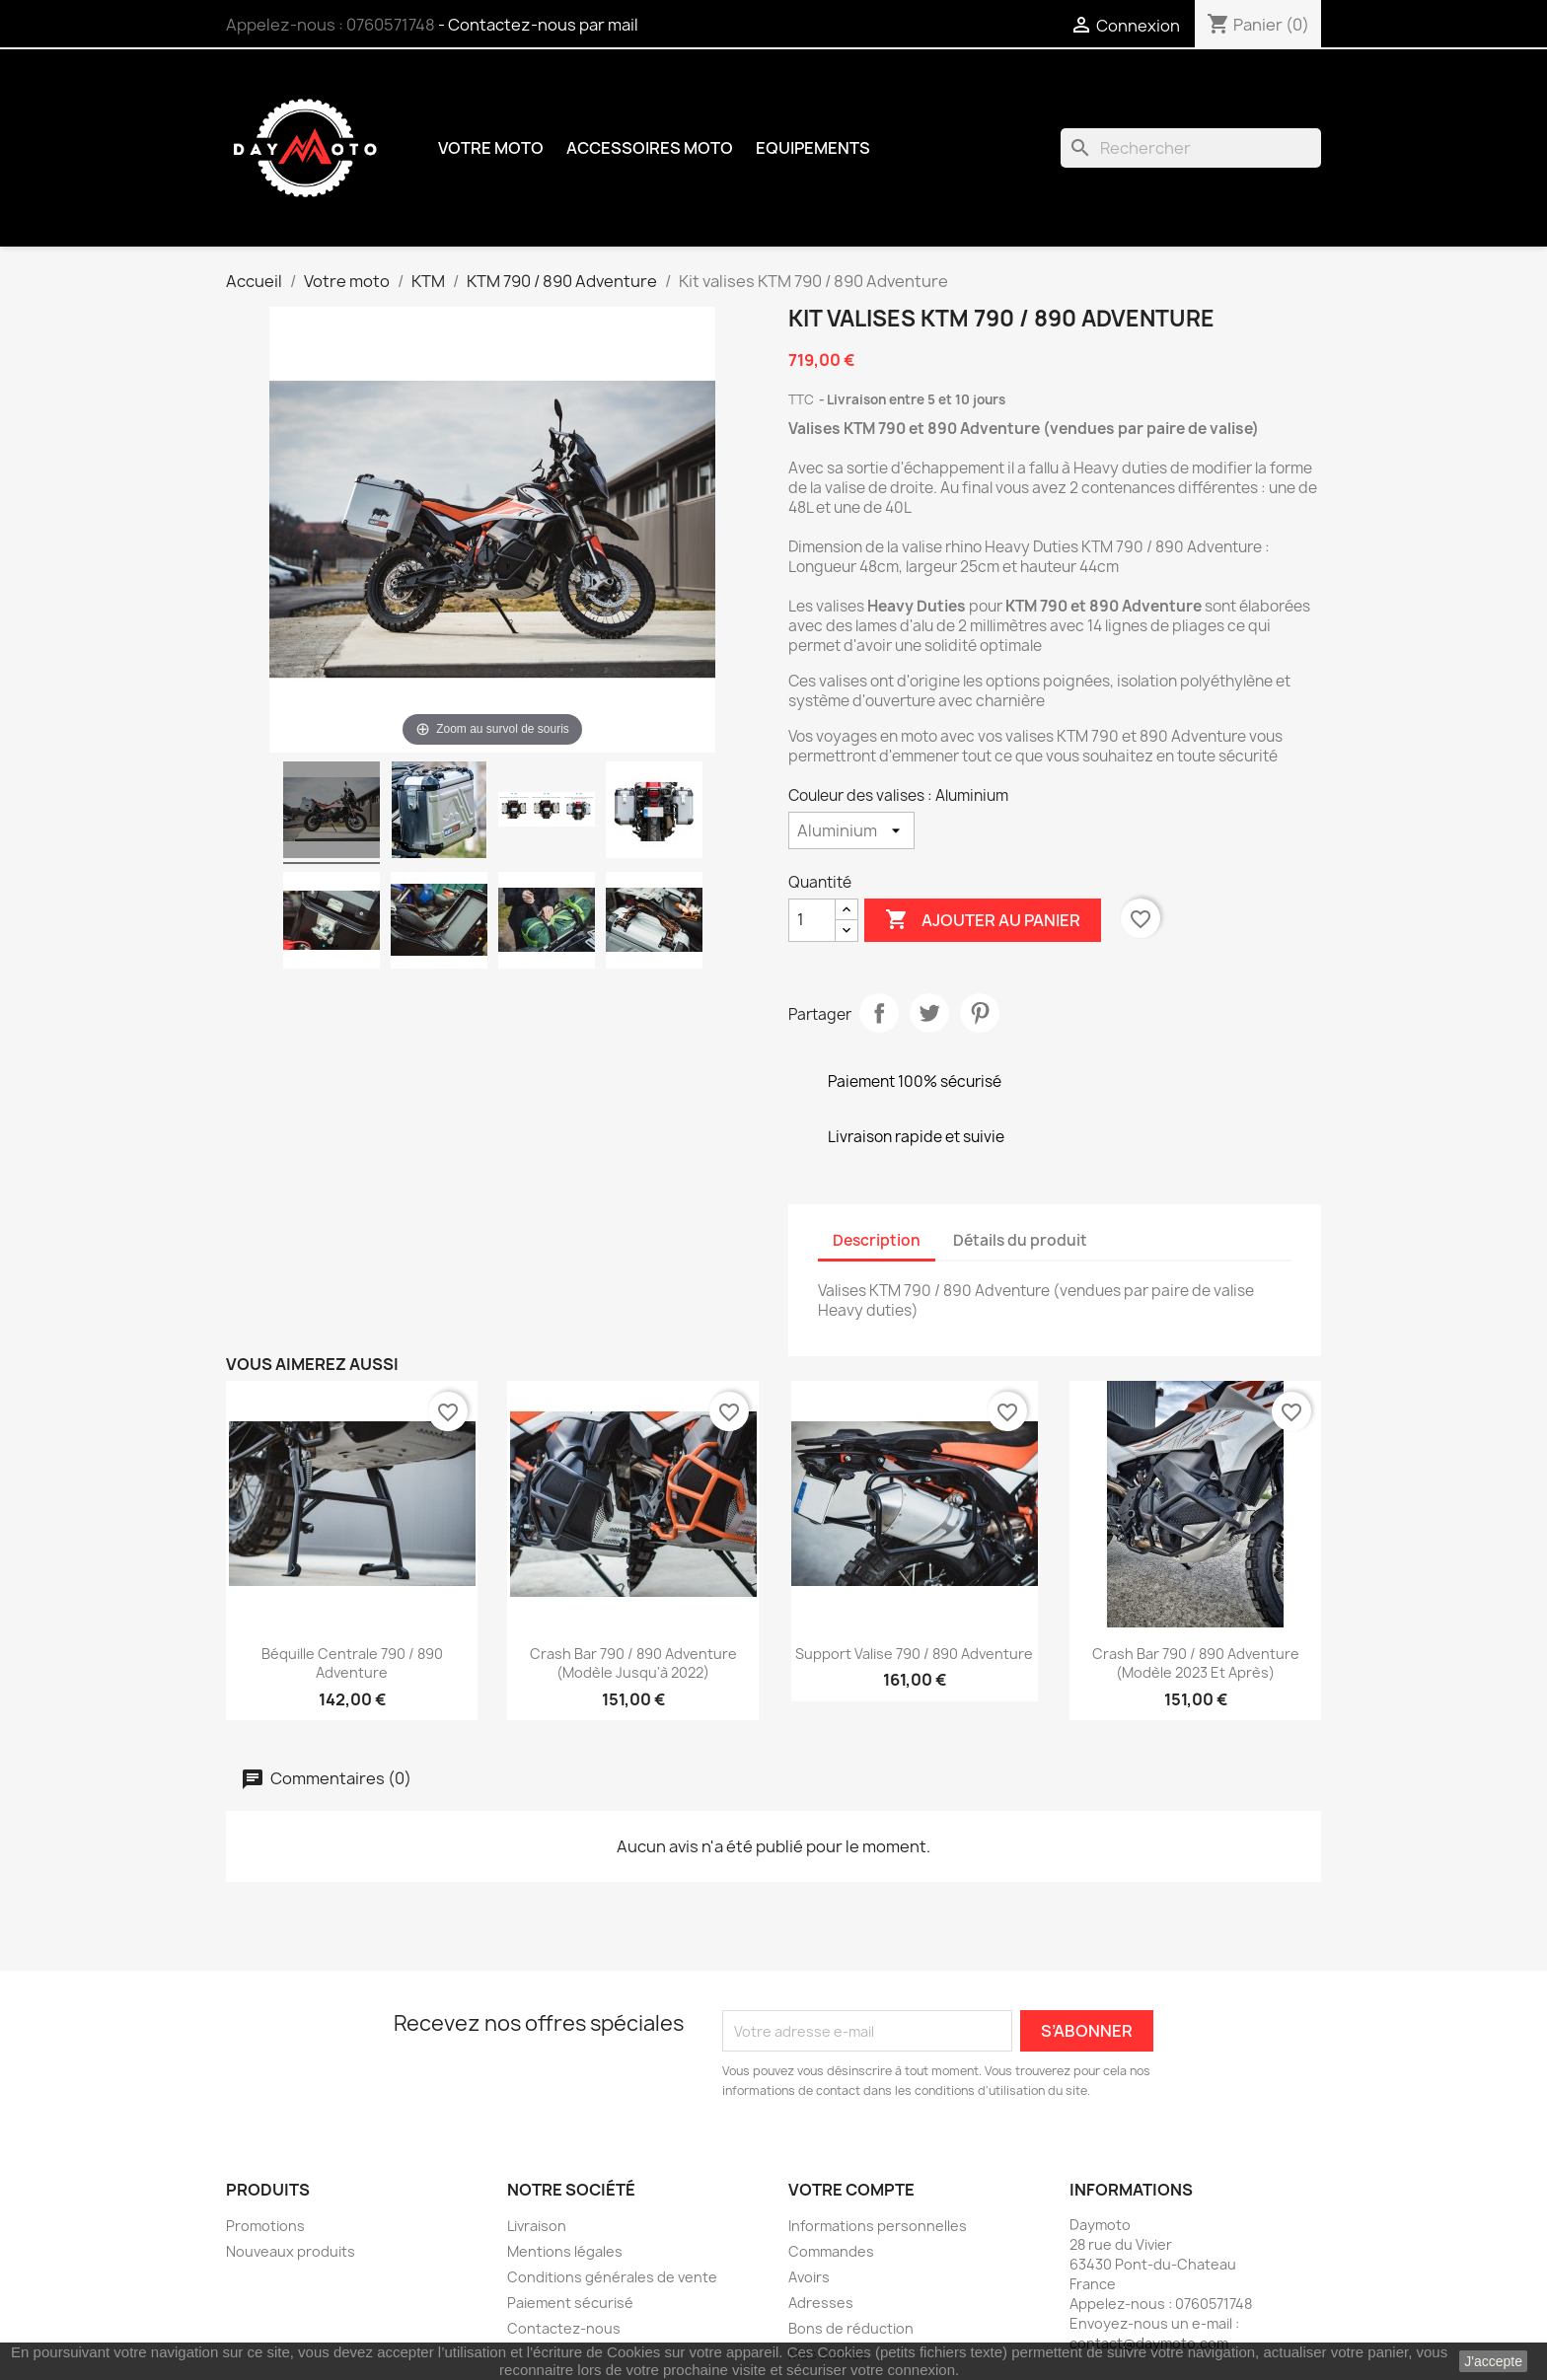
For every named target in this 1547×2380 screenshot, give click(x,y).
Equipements (813, 148)
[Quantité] (812, 920)
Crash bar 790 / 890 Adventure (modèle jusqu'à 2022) (633, 1663)
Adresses (820, 2302)
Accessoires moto (649, 148)
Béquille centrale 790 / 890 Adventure (352, 1663)
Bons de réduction (851, 2328)
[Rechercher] (1191, 148)
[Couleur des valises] (851, 830)
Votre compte (851, 2189)
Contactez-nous (564, 2328)
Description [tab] (877, 1240)
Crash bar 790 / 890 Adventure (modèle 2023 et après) (1195, 1663)
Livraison (536, 2225)
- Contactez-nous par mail (538, 25)
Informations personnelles (877, 2225)
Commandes (831, 2251)
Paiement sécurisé (570, 2302)
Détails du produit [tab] (1020, 1240)
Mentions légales (565, 2251)
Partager (879, 1013)
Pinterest (979, 1013)
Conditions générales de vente (612, 2277)
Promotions (265, 2225)
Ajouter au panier (982, 920)
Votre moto (491, 148)
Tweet (929, 1013)
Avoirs (809, 2277)
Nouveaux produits (290, 2251)
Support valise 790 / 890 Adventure (914, 1653)
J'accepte (1493, 2361)
